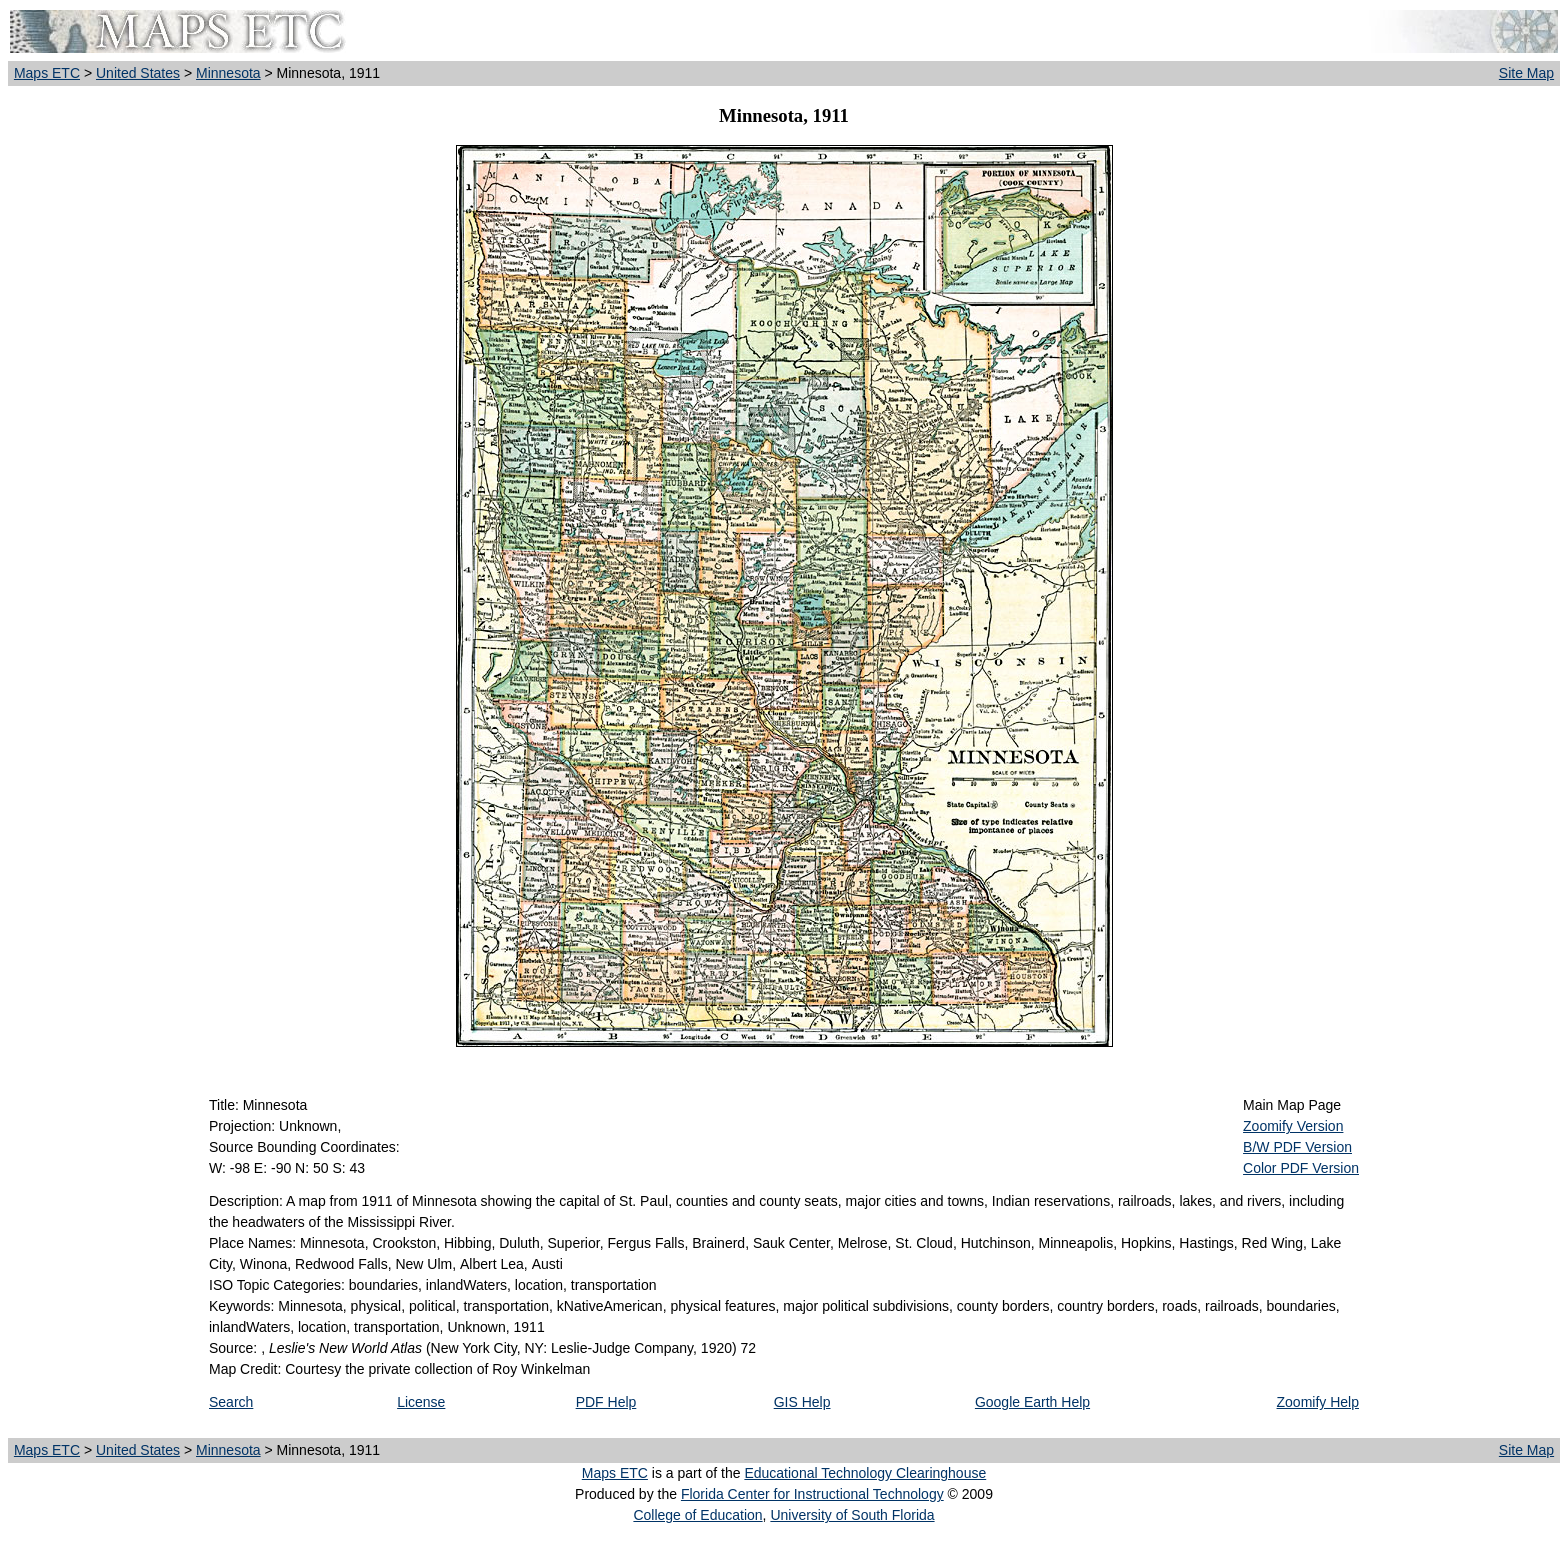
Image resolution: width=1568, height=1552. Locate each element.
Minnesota (228, 73)
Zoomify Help (1318, 1402)
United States (138, 73)
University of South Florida (852, 1515)
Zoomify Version (1293, 1126)
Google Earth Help (1032, 1402)
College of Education (697, 1515)
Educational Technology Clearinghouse (865, 1473)
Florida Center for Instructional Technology (812, 1494)
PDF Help (606, 1402)
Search (231, 1402)
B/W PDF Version (1297, 1147)
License (421, 1402)
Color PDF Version (1301, 1168)
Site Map (1526, 73)
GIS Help (802, 1402)
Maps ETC (47, 73)
